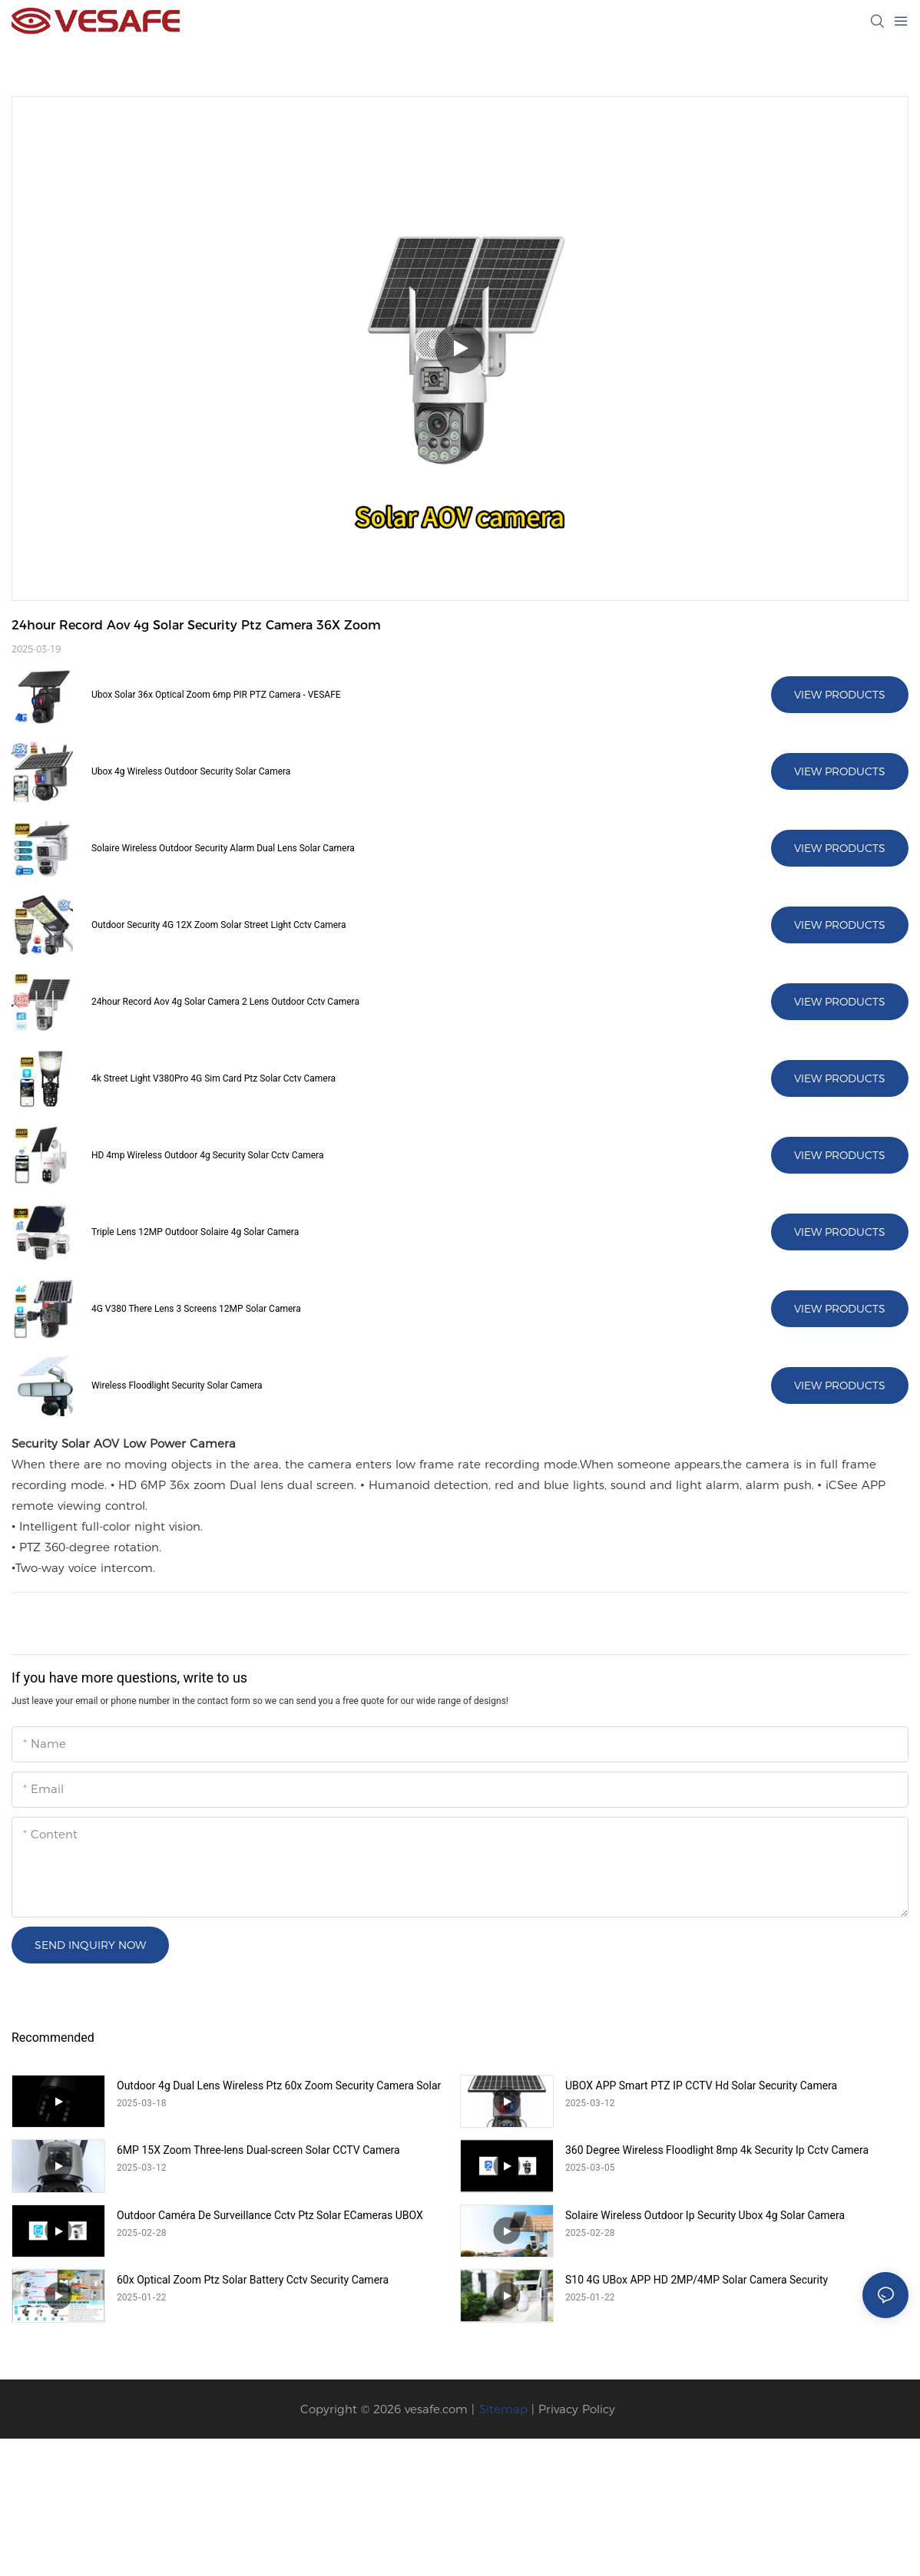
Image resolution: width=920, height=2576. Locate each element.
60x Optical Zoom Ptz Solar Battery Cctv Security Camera (253, 2280)
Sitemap (503, 2409)
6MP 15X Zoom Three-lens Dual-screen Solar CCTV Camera (258, 2150)
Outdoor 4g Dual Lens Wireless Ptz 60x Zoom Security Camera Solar (279, 2085)
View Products (839, 695)
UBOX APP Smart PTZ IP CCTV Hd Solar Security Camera (701, 2085)
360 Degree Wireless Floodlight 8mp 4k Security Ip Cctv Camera (717, 2150)
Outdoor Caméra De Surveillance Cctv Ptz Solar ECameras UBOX (270, 2215)
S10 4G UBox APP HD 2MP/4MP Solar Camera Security (696, 2280)
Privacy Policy (576, 2409)
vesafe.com (436, 2409)
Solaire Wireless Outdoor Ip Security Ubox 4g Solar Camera (705, 2215)
